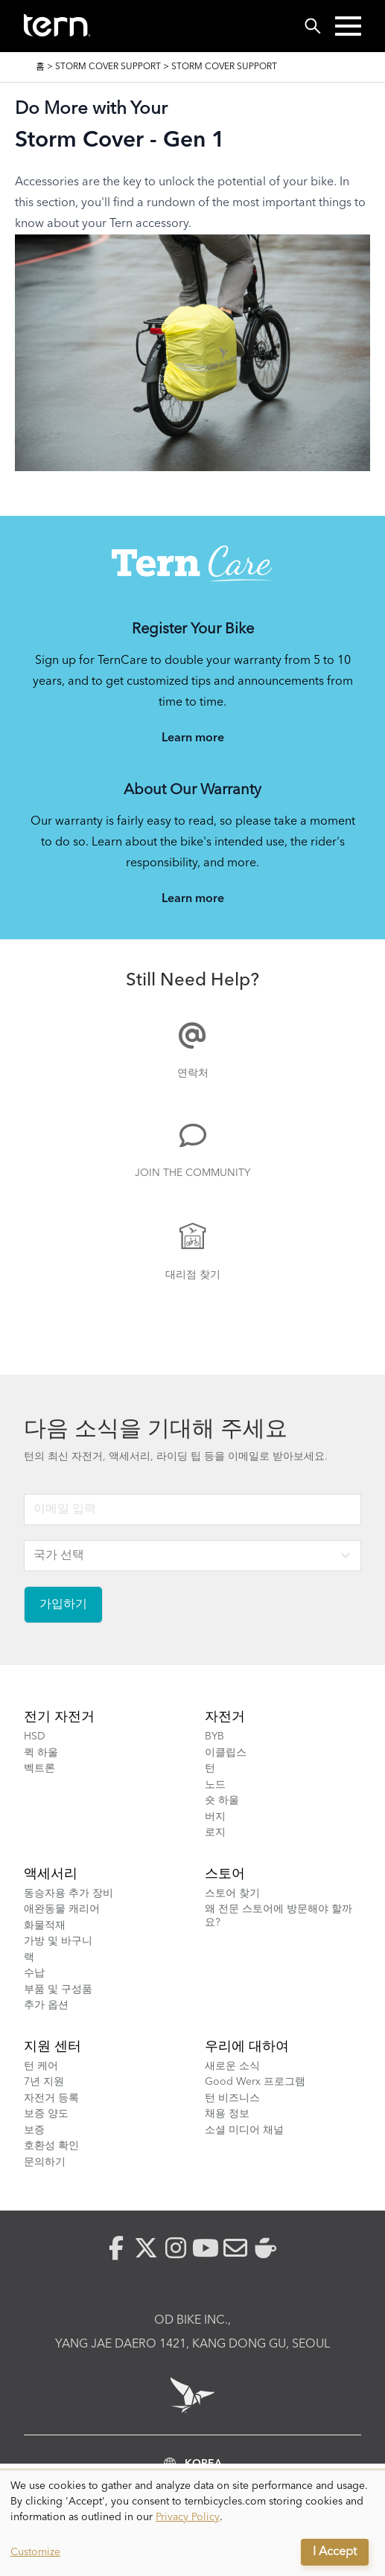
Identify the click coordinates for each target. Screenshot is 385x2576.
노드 (215, 1785)
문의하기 (45, 2162)
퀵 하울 (41, 1753)
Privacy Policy (188, 2517)
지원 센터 (52, 2047)
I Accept (335, 2552)
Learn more (193, 738)
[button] (348, 26)
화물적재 (45, 1925)
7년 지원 (44, 2082)
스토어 (225, 1874)
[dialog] (192, 2523)
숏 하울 (222, 1800)
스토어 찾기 (232, 1893)
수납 (34, 1973)
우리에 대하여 (247, 2047)
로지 (215, 1832)
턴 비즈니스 (232, 2098)
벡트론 (39, 1768)
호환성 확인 (51, 2146)
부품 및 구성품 (58, 1989)
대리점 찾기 (192, 1275)
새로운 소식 (232, 2066)
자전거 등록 (51, 2098)
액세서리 (50, 1874)
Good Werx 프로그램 (255, 2082)
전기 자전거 (59, 1717)
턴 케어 (41, 2066)
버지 (215, 1817)
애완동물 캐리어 (62, 1909)
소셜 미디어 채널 (244, 2130)
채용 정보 (227, 2114)
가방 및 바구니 (58, 1941)
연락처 (193, 1073)
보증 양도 (46, 2114)
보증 (34, 2130)
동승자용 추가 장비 (68, 1893)
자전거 (225, 1717)
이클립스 (225, 1753)
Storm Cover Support (108, 67)
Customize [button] (35, 2552)
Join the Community (192, 1173)
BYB (214, 1736)
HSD (34, 1736)
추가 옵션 (46, 2005)
